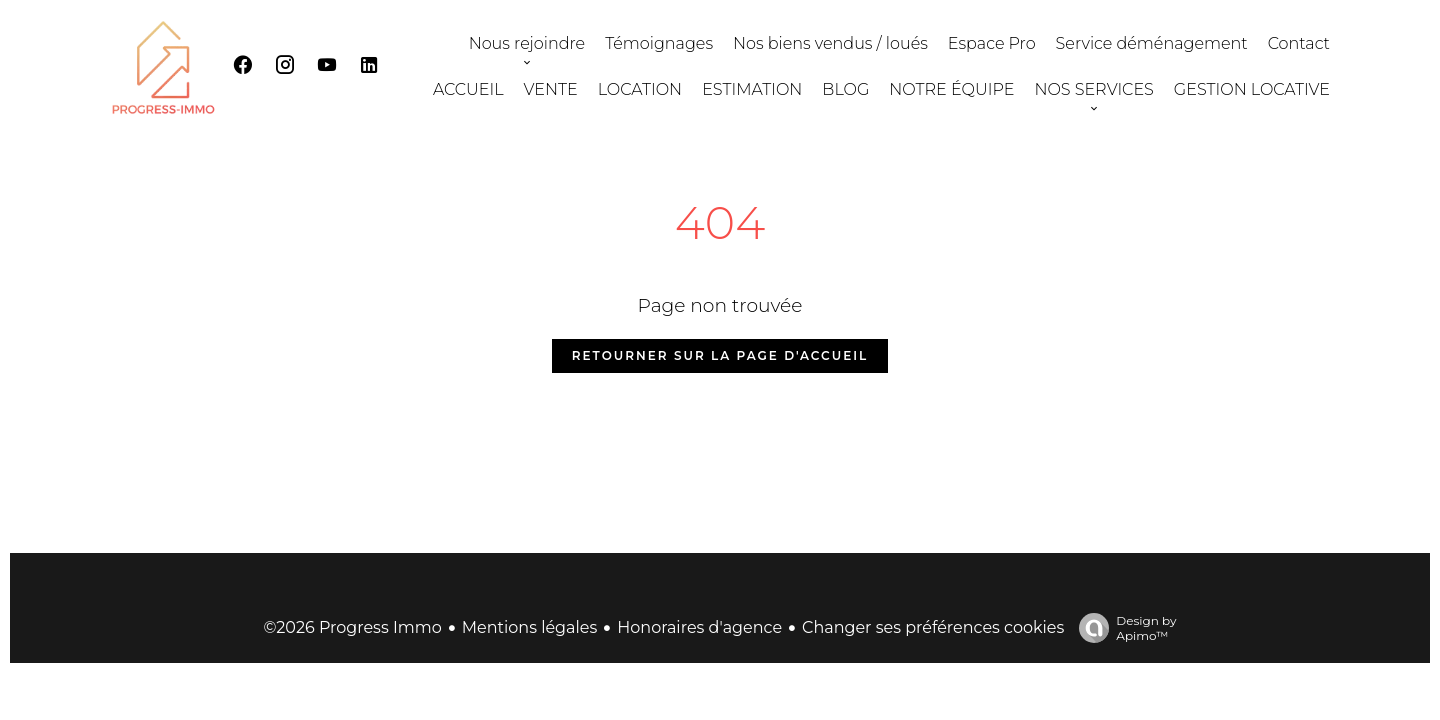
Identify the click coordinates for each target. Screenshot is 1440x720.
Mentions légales (530, 627)
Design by (1122, 628)
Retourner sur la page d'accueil (720, 355)
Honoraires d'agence (699, 627)
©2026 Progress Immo (352, 627)
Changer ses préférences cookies (933, 627)
